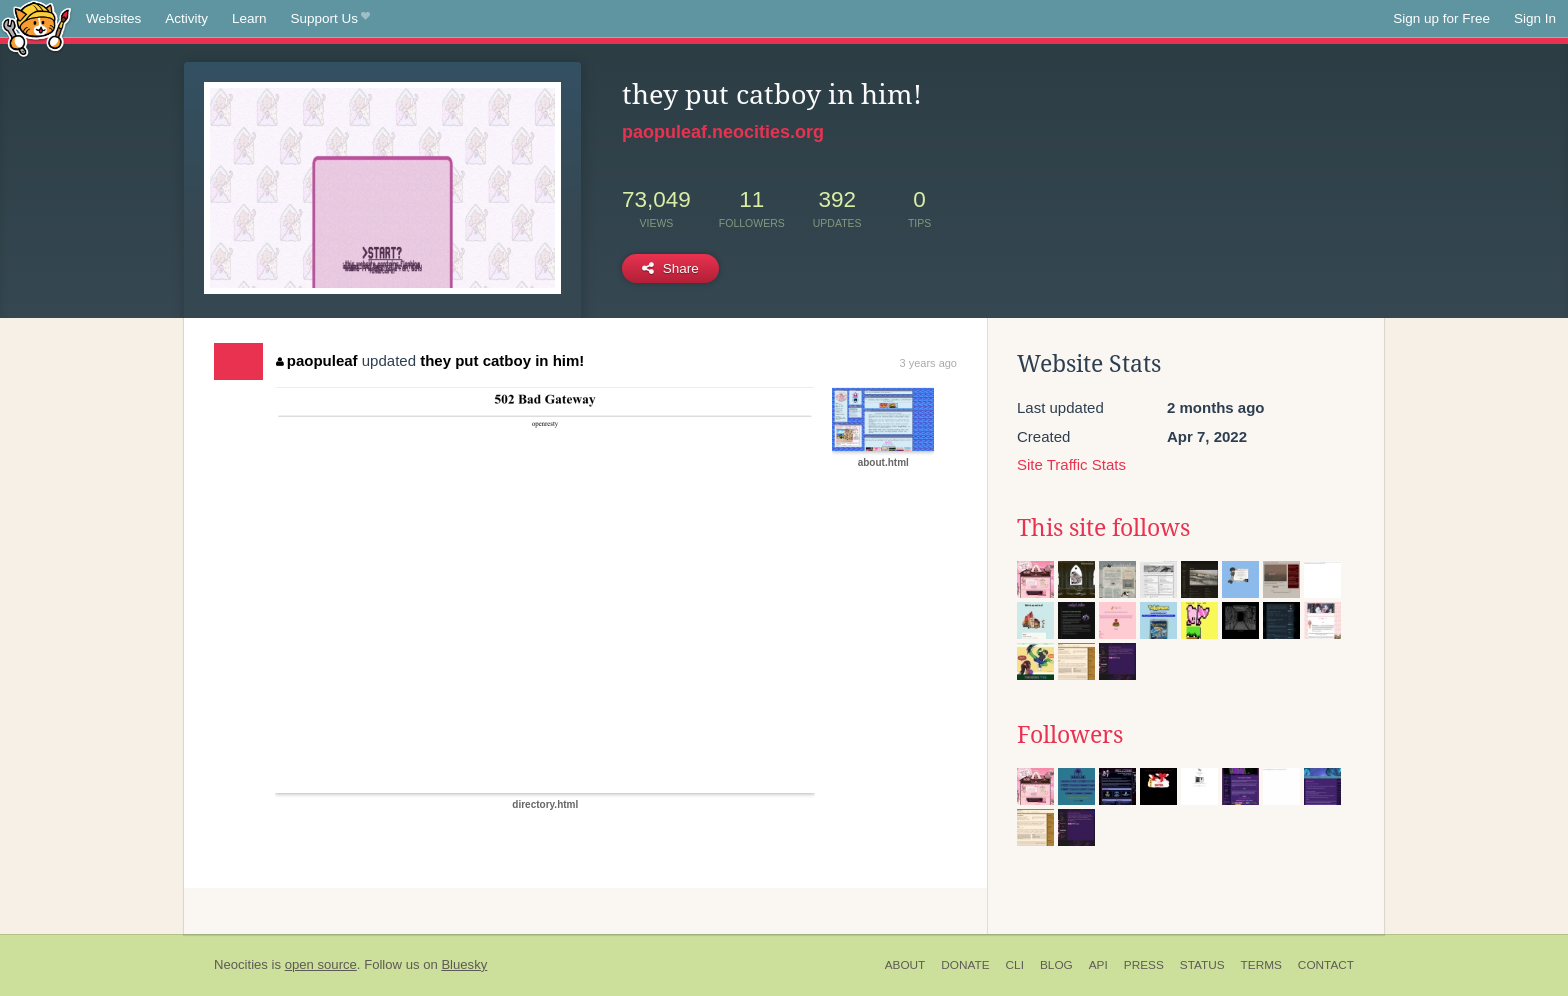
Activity (186, 18)
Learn (249, 18)
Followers (1070, 735)
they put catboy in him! (502, 360)
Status (1202, 965)
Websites (113, 18)
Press (1144, 965)
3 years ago (928, 363)
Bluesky (464, 964)
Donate (965, 965)
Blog (1056, 965)
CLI (1015, 965)
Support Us (330, 19)
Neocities (241, 964)
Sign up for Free (1441, 18)
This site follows (1103, 528)
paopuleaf (316, 360)
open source (321, 964)
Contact (1326, 965)
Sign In (1535, 18)
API (1098, 965)
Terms (1261, 965)
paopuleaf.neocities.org (723, 132)
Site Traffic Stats (1071, 464)
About (905, 965)
